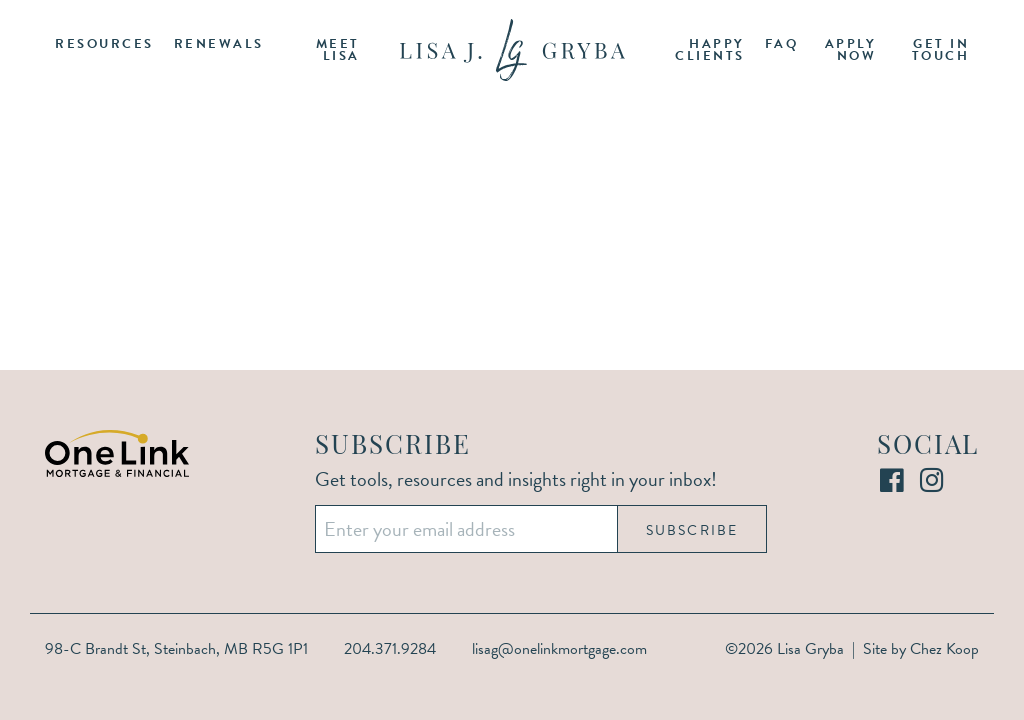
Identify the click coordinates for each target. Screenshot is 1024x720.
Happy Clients (710, 50)
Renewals (219, 44)
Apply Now (851, 50)
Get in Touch (941, 50)
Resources (104, 44)
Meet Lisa (338, 50)
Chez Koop (944, 649)
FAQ (782, 44)
